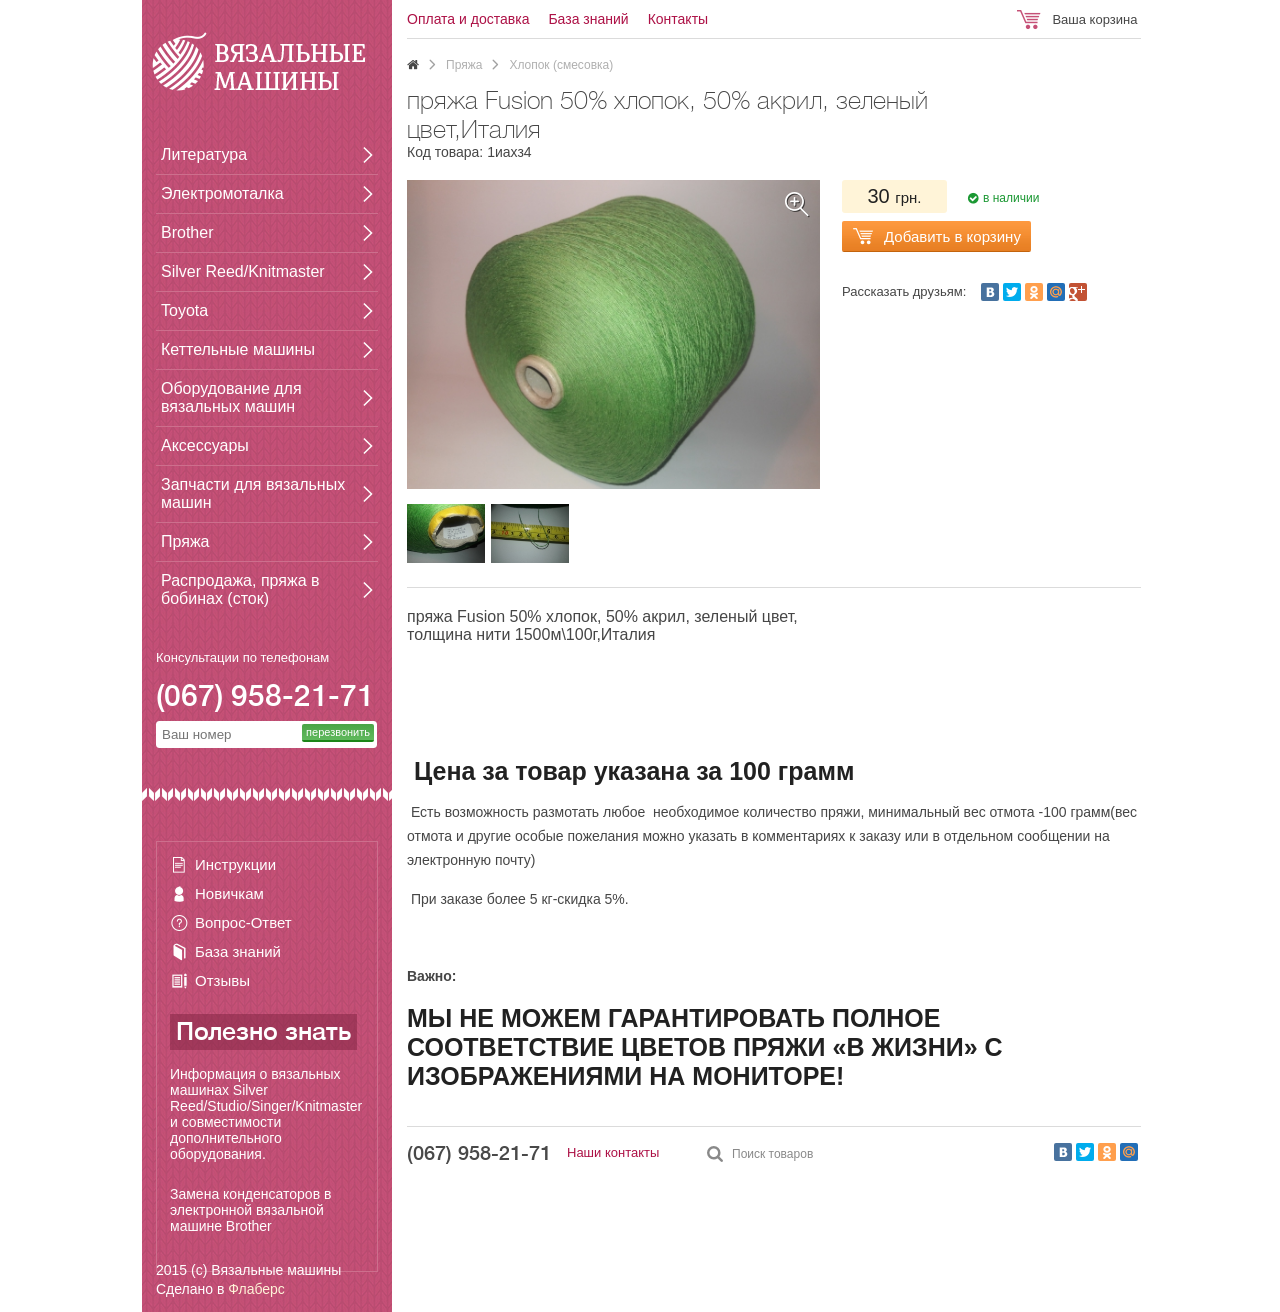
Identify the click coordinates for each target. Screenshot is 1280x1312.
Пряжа (185, 541)
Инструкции (235, 864)
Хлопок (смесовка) (561, 65)
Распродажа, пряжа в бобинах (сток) (240, 589)
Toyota (184, 310)
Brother (187, 232)
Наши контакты (613, 1152)
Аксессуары (205, 445)
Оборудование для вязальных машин (231, 397)
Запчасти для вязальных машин (253, 493)
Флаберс (256, 1289)
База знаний (238, 951)
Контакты (678, 19)
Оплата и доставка (468, 19)
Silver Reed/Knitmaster (243, 271)
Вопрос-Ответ (243, 922)
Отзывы (222, 980)
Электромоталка (222, 193)
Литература (204, 154)
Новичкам (229, 893)
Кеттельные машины (238, 349)
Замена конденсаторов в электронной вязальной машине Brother (250, 1210)
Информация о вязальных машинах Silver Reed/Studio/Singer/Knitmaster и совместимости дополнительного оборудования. (266, 1114)
